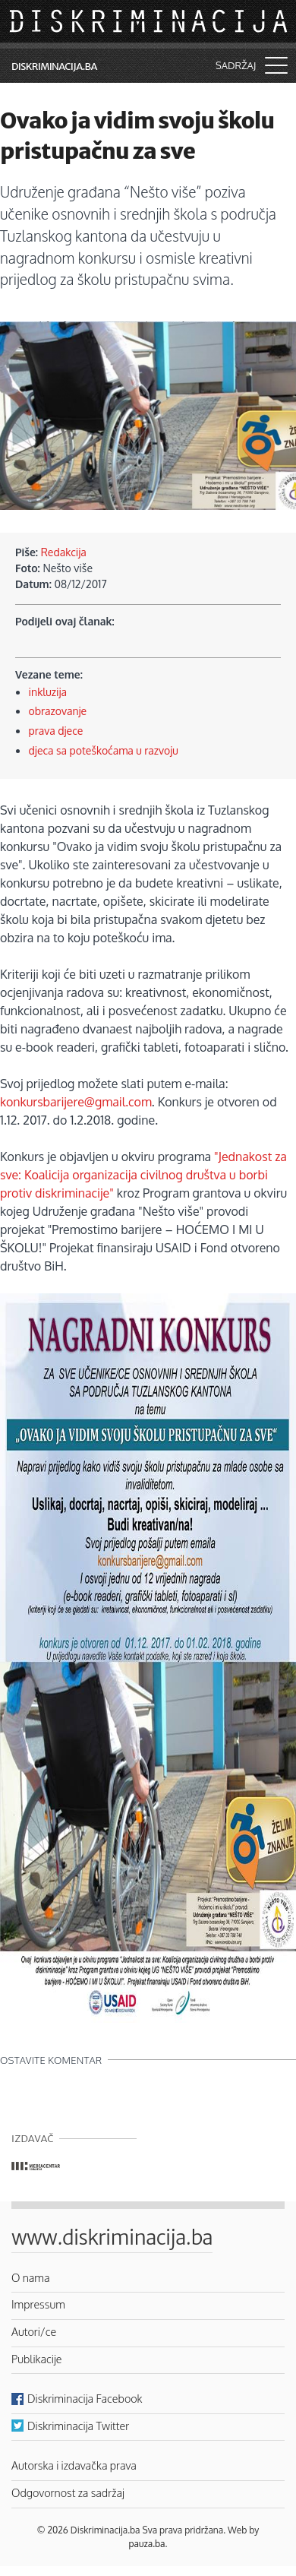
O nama (30, 2277)
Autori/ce (33, 2331)
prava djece (56, 730)
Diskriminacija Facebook (85, 2398)
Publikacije (36, 2359)
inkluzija (48, 691)
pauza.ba (147, 2543)
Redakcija (64, 552)
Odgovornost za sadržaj (67, 2492)
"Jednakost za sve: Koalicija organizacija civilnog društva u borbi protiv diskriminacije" (143, 1175)
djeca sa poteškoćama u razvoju (103, 750)
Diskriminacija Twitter (78, 2425)
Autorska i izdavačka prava (74, 2465)
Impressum (38, 2304)
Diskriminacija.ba (54, 66)
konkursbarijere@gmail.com (76, 1101)
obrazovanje (58, 710)
